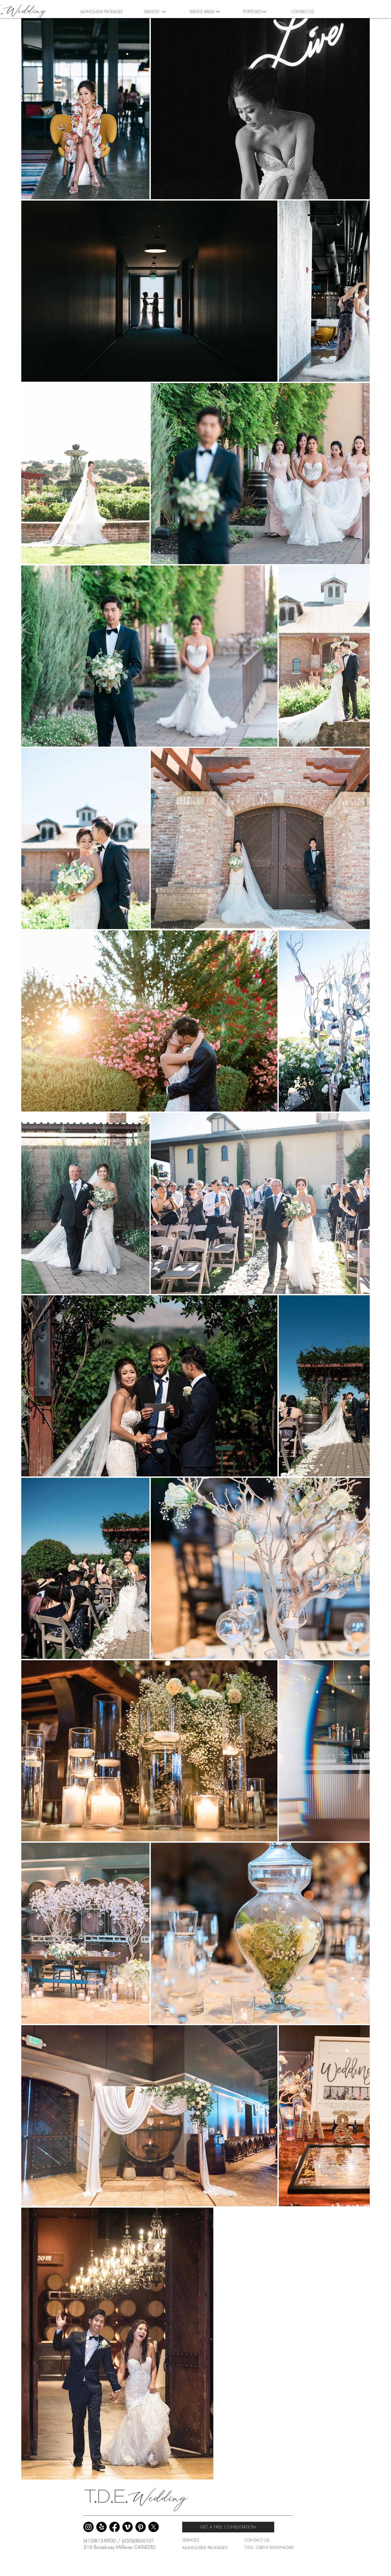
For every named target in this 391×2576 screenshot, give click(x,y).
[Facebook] (114, 2527)
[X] (153, 2527)
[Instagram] (88, 2527)
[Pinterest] (140, 2527)
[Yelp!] (101, 2527)
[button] (252, 11)
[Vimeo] (127, 2527)
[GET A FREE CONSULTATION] (228, 2527)
